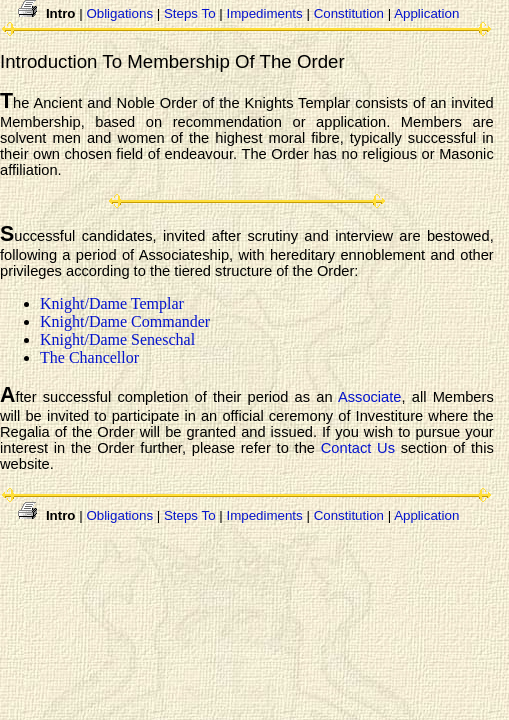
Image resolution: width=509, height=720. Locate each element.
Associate (370, 397)
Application (426, 13)
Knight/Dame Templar (112, 303)
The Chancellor (89, 357)
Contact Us (358, 448)
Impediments (264, 13)
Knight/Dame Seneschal (117, 339)
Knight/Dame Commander (125, 321)
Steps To (190, 13)
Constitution (349, 13)
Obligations (119, 13)
